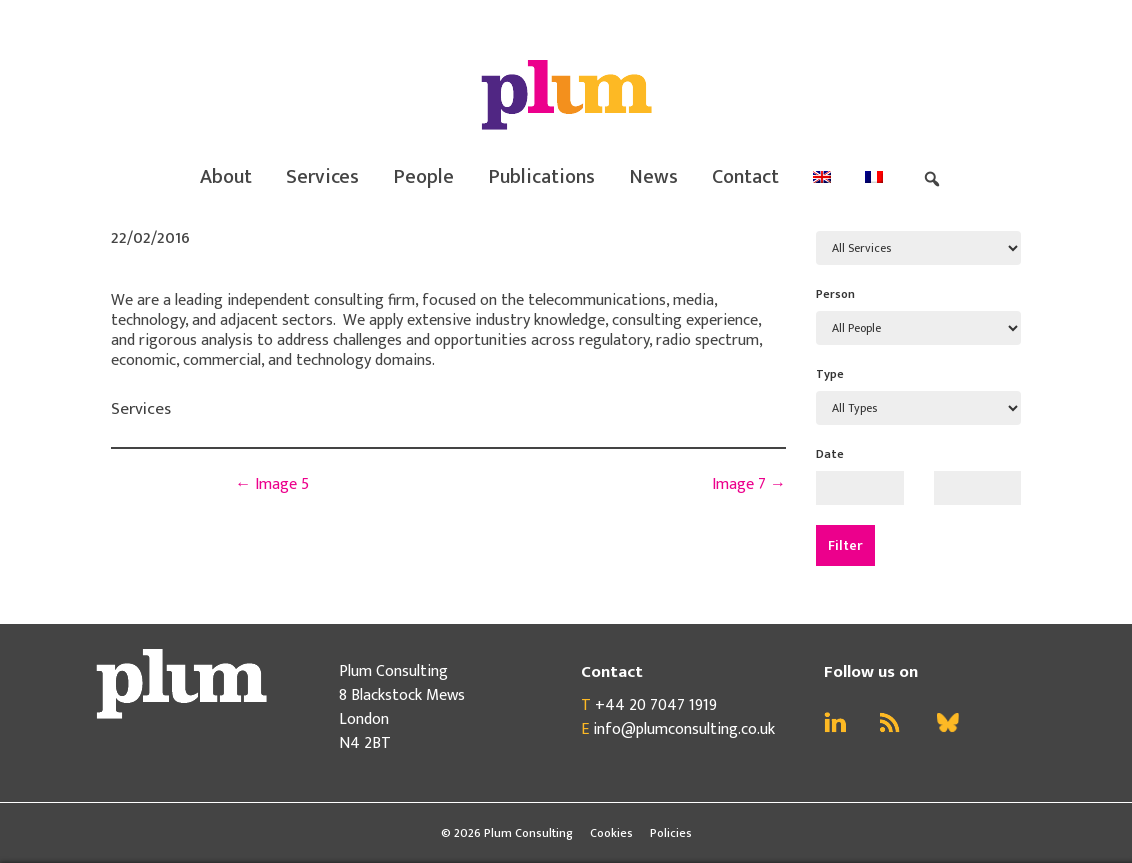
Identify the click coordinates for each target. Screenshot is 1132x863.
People (423, 177)
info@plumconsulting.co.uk (684, 729)
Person (835, 294)
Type (830, 374)
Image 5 (272, 484)
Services (322, 177)
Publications (541, 177)
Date (830, 454)
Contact (745, 177)
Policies (671, 833)
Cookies (611, 833)
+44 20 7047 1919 (656, 705)
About (226, 177)
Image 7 (749, 484)
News (653, 177)
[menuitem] (822, 177)
